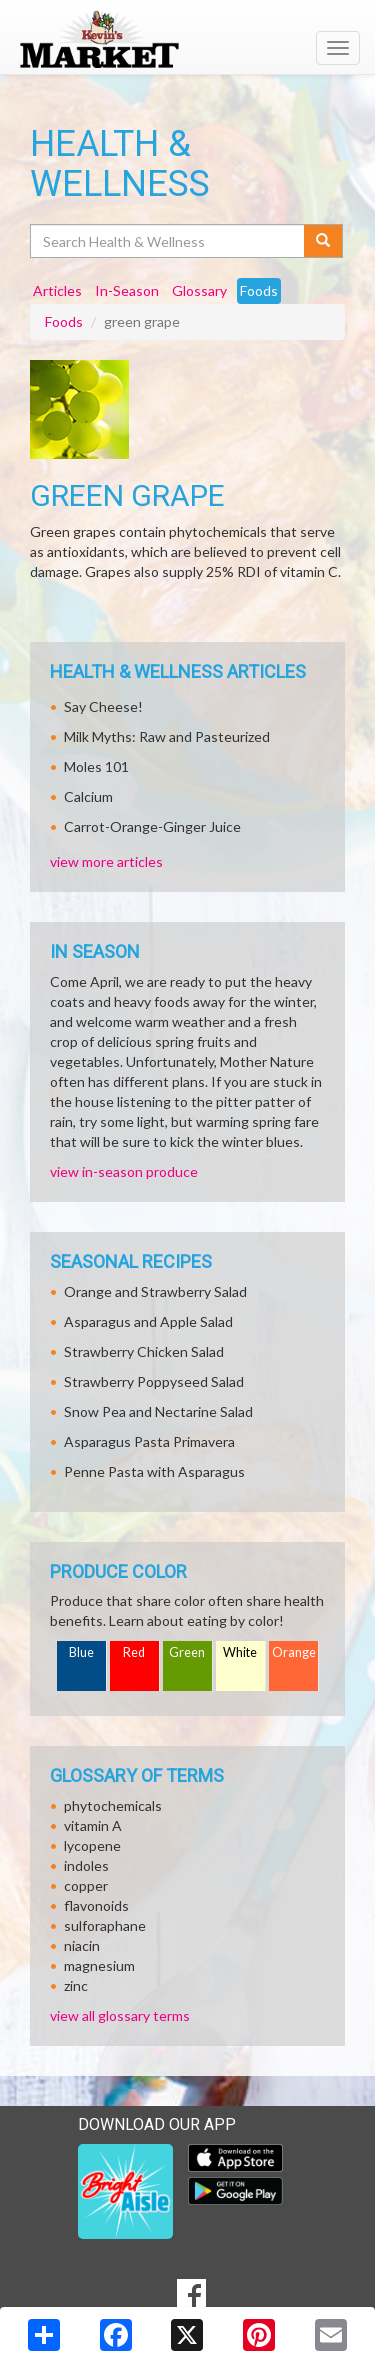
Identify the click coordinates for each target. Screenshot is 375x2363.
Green (187, 1652)
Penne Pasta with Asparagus (154, 1471)
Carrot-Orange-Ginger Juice (152, 826)
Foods (64, 321)
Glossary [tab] (199, 290)
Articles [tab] (57, 290)
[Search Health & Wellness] (168, 241)
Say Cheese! (103, 706)
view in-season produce (124, 1171)
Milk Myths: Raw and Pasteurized (167, 736)
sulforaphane (105, 1925)
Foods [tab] (259, 290)
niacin (82, 1945)
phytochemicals (113, 1805)
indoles (86, 1865)
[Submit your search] (323, 241)
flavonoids (96, 1905)
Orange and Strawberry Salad (155, 1291)
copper (86, 1885)
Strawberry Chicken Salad (144, 1351)
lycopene (92, 1845)
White (240, 1652)
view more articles (106, 861)
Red (134, 1652)
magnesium (99, 1965)
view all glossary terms (120, 2015)
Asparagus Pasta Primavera (149, 1441)
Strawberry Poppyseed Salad (154, 1381)
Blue (81, 1652)
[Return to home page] (187, 39)
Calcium (88, 796)
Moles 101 (96, 766)
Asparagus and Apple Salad (148, 1321)
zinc (76, 1985)
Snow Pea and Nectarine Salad (158, 1411)
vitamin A (93, 1825)
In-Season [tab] (127, 290)
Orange (294, 1652)
